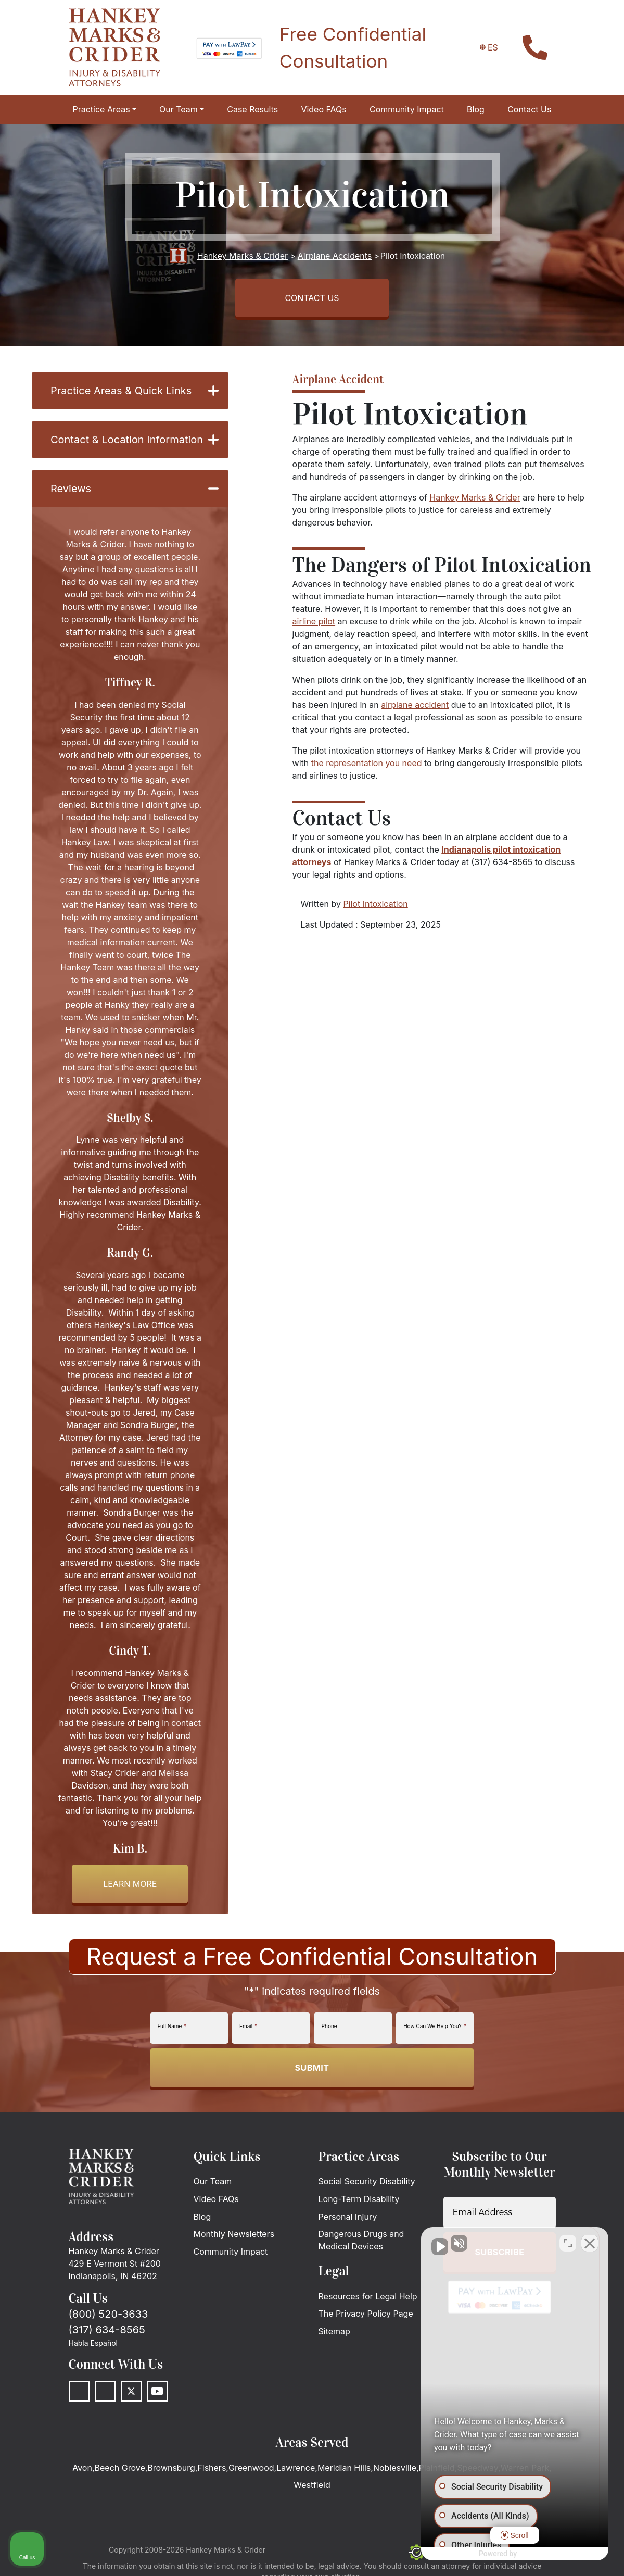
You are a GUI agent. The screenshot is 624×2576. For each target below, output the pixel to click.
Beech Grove (120, 2467)
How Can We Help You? (434, 2026)
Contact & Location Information (134, 439)
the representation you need (366, 763)
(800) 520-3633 (108, 2314)
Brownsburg (171, 2467)
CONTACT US (312, 298)
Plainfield (437, 2467)
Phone (329, 2026)
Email (248, 2026)
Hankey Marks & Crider (474, 497)
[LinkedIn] (105, 2391)
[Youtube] (157, 2391)
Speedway (477, 2467)
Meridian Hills (344, 2467)
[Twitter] (131, 2391)
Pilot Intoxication (375, 903)
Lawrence (295, 2467)
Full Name (172, 2026)
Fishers (211, 2467)
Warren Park (525, 2467)
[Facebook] (79, 2391)
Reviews (134, 488)
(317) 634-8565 (107, 2329)
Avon (82, 2467)
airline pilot (314, 621)
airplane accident (415, 704)
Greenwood (251, 2467)
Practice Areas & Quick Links (134, 390)
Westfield (312, 2485)
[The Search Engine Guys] (437, 2552)
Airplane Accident (338, 379)
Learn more (130, 1884)
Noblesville (394, 2467)
